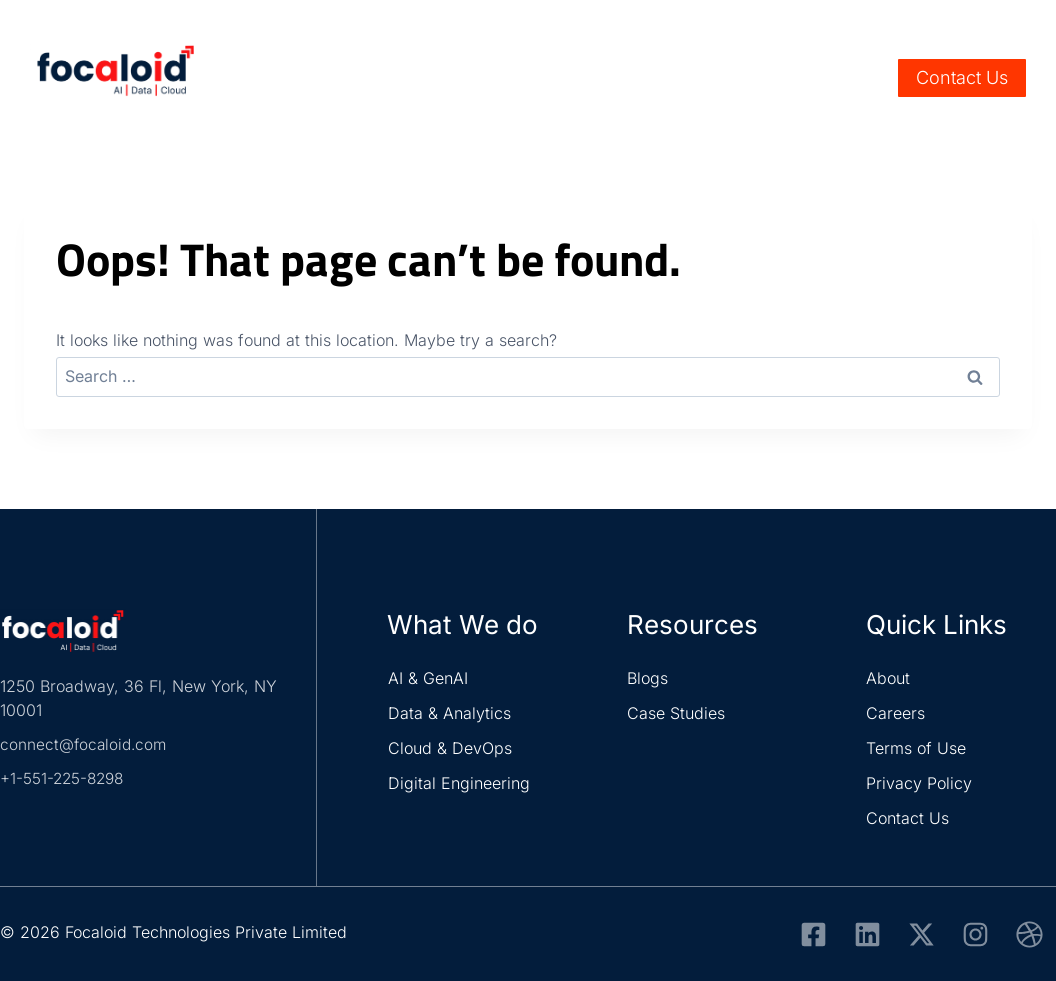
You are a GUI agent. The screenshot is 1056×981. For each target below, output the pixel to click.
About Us (795, 78)
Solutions (577, 78)
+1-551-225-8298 (64, 778)
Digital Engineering (459, 783)
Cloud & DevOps (450, 748)
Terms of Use (916, 748)
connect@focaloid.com (86, 744)
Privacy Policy (919, 783)
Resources (691, 78)
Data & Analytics (449, 713)
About (888, 678)
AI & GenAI (428, 678)
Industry (472, 78)
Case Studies (676, 713)
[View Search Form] (869, 78)
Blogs (647, 678)
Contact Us (962, 77)
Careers (914, 21)
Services (368, 78)
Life (969, 21)
